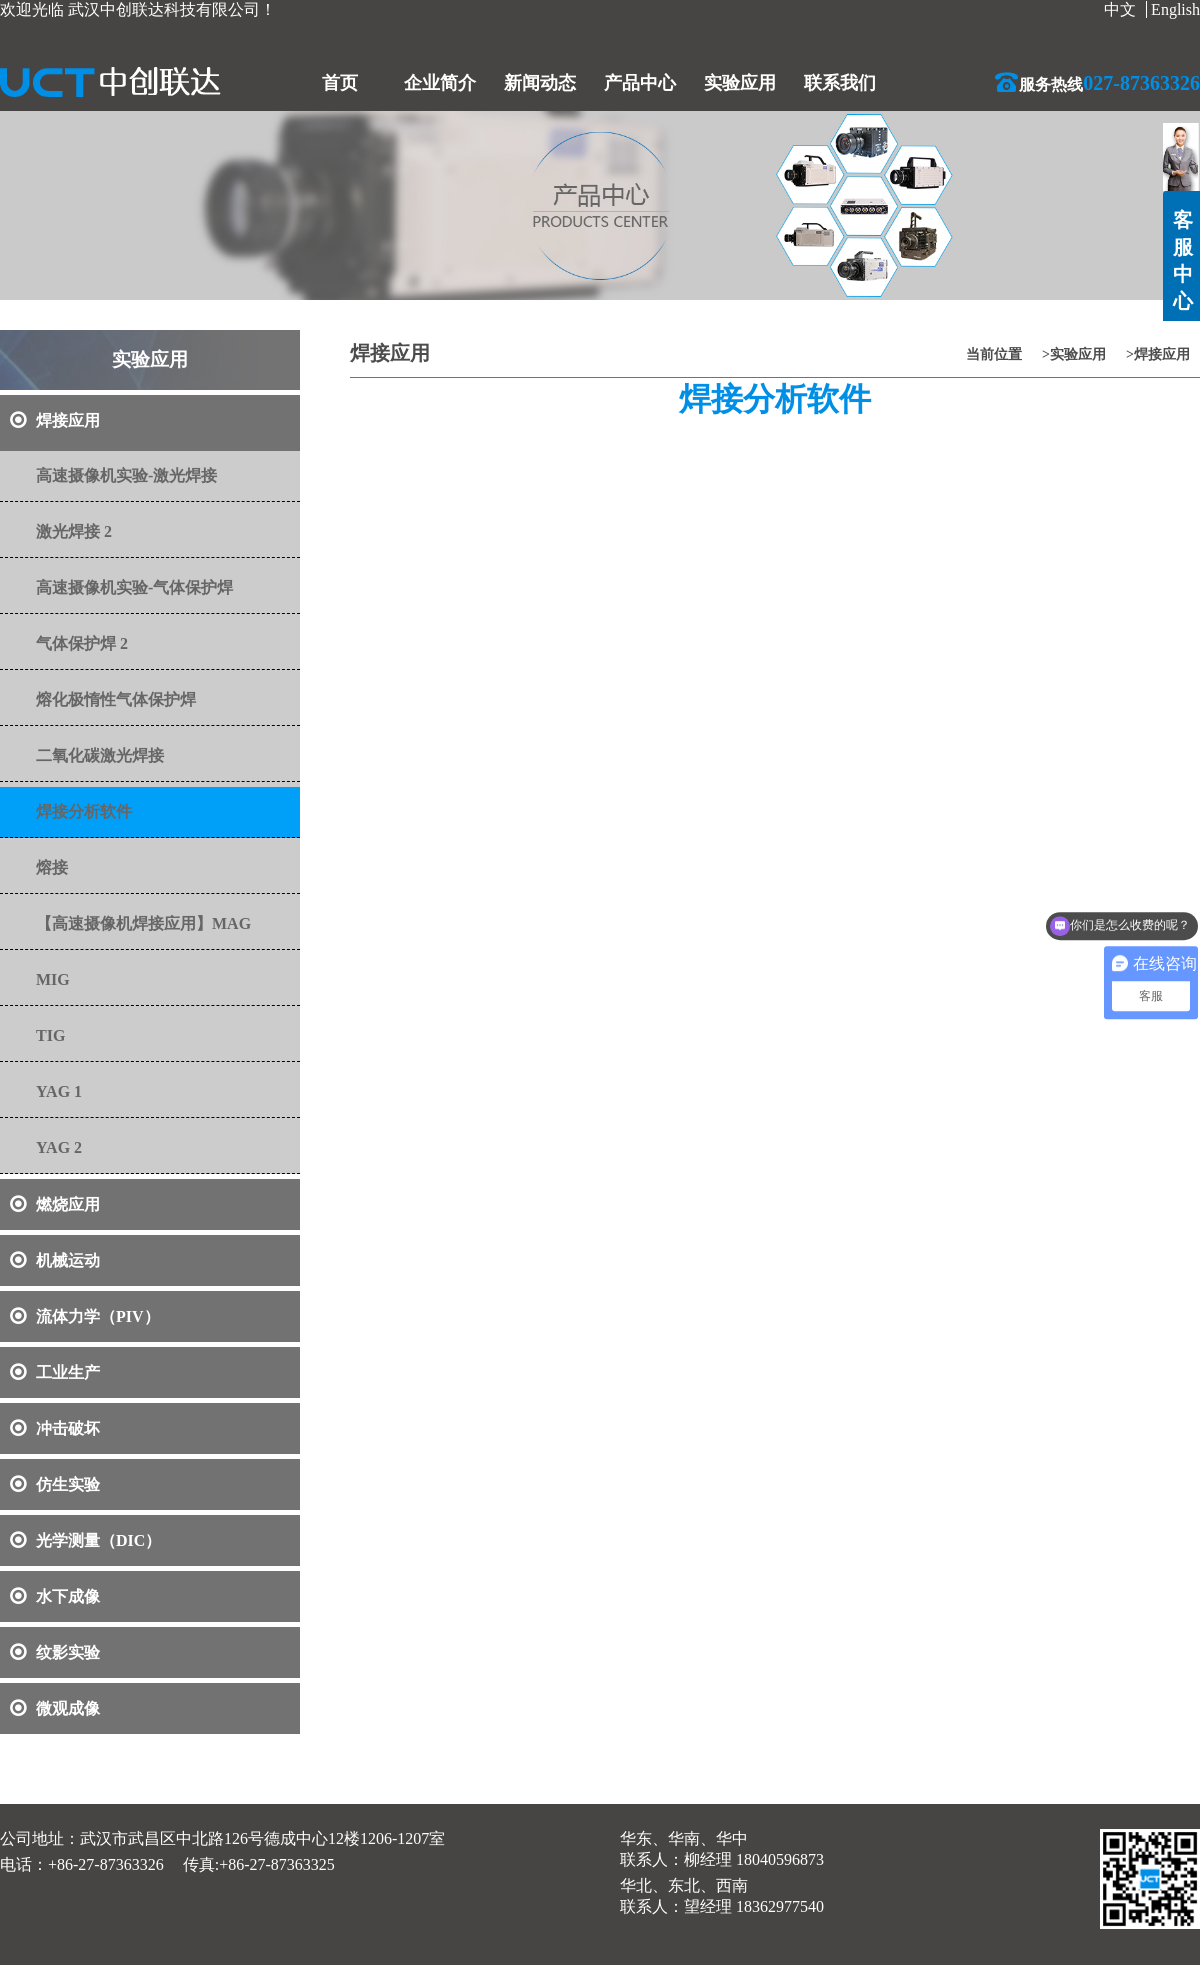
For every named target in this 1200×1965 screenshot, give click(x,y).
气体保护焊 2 (82, 643)
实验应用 (740, 83)
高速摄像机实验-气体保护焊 (134, 587)
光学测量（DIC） (85, 1540)
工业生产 (55, 1372)
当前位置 (994, 354)
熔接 (52, 867)
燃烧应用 (55, 1204)
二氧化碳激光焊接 (100, 755)
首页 (340, 83)
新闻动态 (540, 83)
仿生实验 (55, 1484)
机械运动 (55, 1260)
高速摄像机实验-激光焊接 (126, 475)
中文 (1120, 9)
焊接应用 (55, 420)
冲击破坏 (55, 1428)
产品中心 (640, 83)
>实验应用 (1074, 354)
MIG (53, 979)
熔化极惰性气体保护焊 (116, 699)
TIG (50, 1035)
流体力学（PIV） (85, 1316)
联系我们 (840, 83)
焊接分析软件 (84, 811)
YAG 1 (59, 1091)
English (1175, 9)
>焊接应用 (1158, 354)
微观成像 (55, 1708)
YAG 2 (59, 1147)
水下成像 (55, 1596)
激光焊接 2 (74, 531)
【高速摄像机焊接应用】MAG (143, 923)
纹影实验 (55, 1652)
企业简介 (440, 83)
